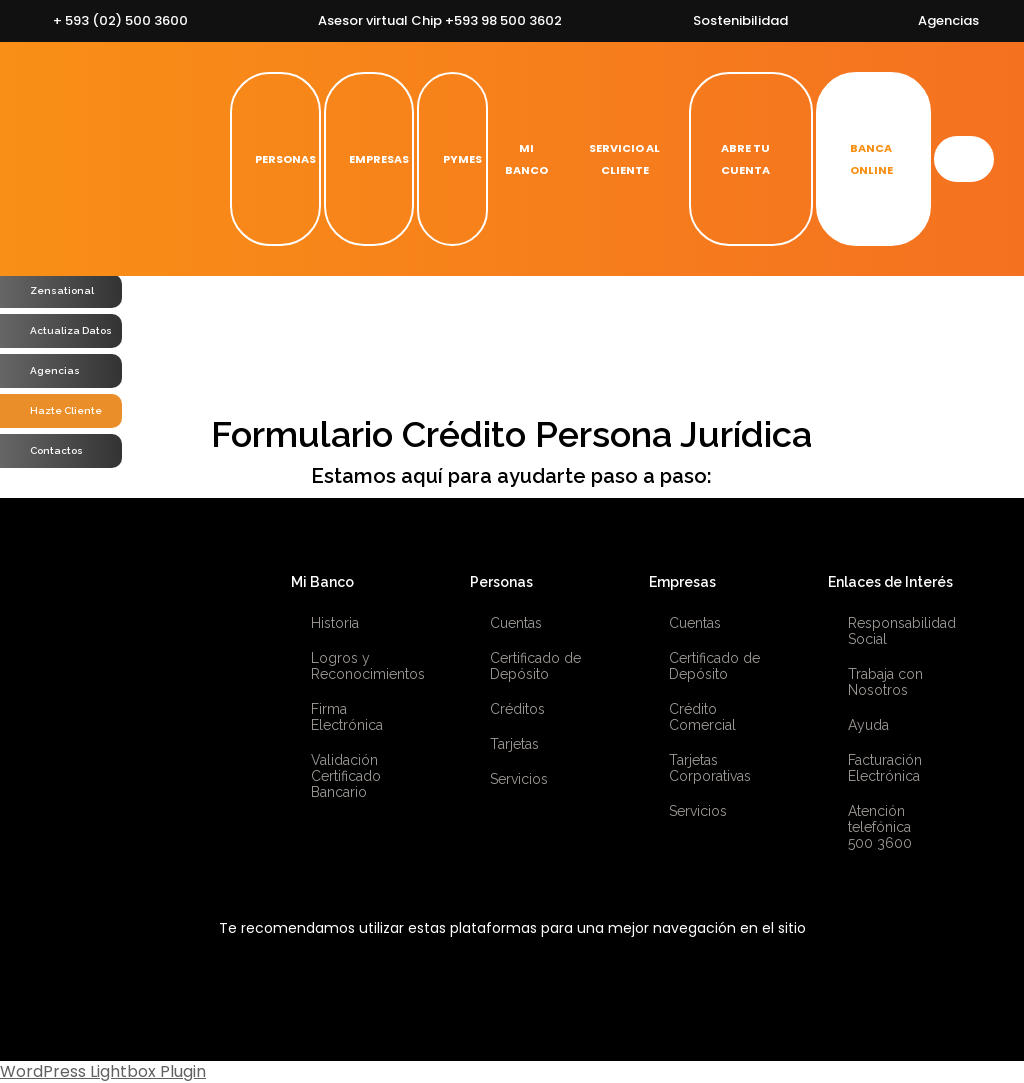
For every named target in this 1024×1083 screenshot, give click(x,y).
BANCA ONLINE (860, 159)
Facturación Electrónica (885, 768)
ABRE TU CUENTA (735, 159)
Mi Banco (322, 582)
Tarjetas (514, 744)
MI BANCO (526, 159)
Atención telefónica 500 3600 (880, 827)
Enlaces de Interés (890, 582)
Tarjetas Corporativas (710, 768)
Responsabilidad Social (897, 631)
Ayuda (868, 725)
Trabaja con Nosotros (885, 682)
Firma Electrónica (347, 717)
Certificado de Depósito (535, 666)
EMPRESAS (369, 159)
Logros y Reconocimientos (360, 666)
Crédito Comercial (702, 717)
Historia (335, 623)
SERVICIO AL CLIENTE (624, 159)
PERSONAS (275, 159)
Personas (501, 582)
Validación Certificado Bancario (346, 776)
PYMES (452, 159)
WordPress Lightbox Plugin (103, 1071)
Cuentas (516, 623)
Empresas (682, 582)
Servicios (519, 779)
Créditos (517, 709)
